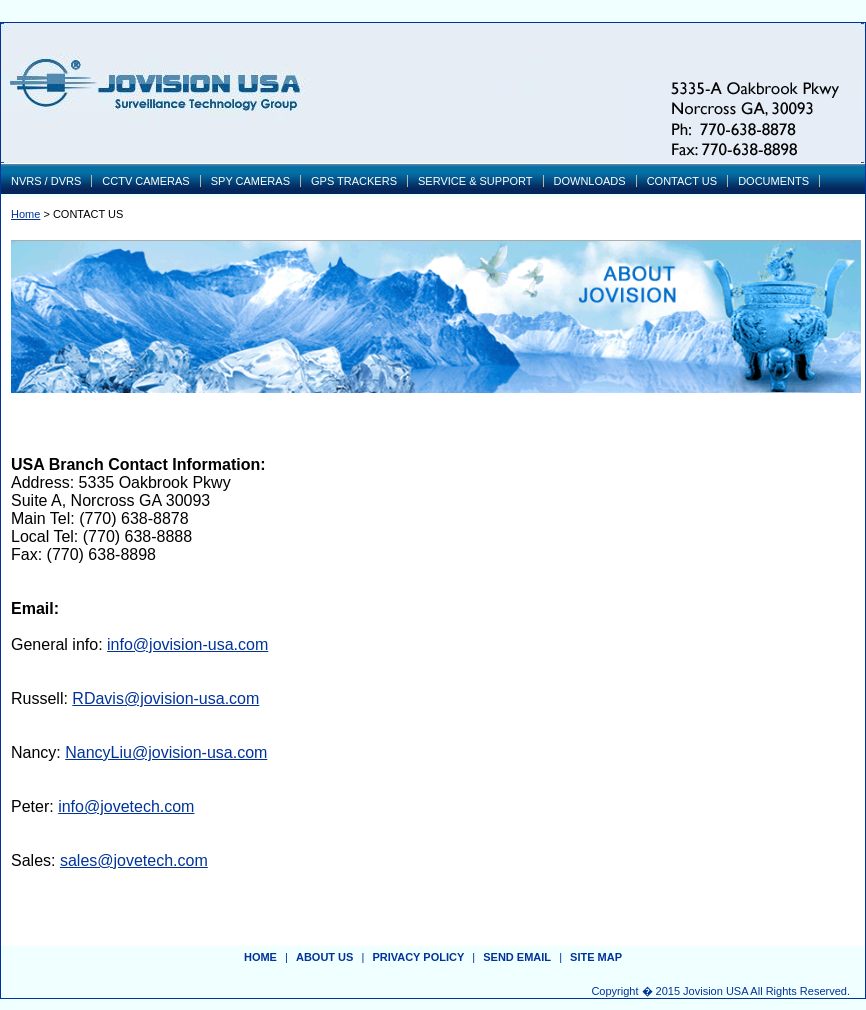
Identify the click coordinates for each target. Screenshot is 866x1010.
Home (25, 214)
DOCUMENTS (773, 181)
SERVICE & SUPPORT (475, 181)
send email (517, 957)
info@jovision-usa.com (187, 644)
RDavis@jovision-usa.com (165, 698)
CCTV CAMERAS (145, 181)
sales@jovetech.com (134, 860)
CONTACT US (682, 181)
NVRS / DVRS (46, 181)
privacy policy (418, 957)
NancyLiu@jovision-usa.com (166, 752)
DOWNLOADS (590, 181)
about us (324, 957)
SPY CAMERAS (250, 181)
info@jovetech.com (126, 806)
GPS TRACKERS (354, 181)
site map (596, 957)
